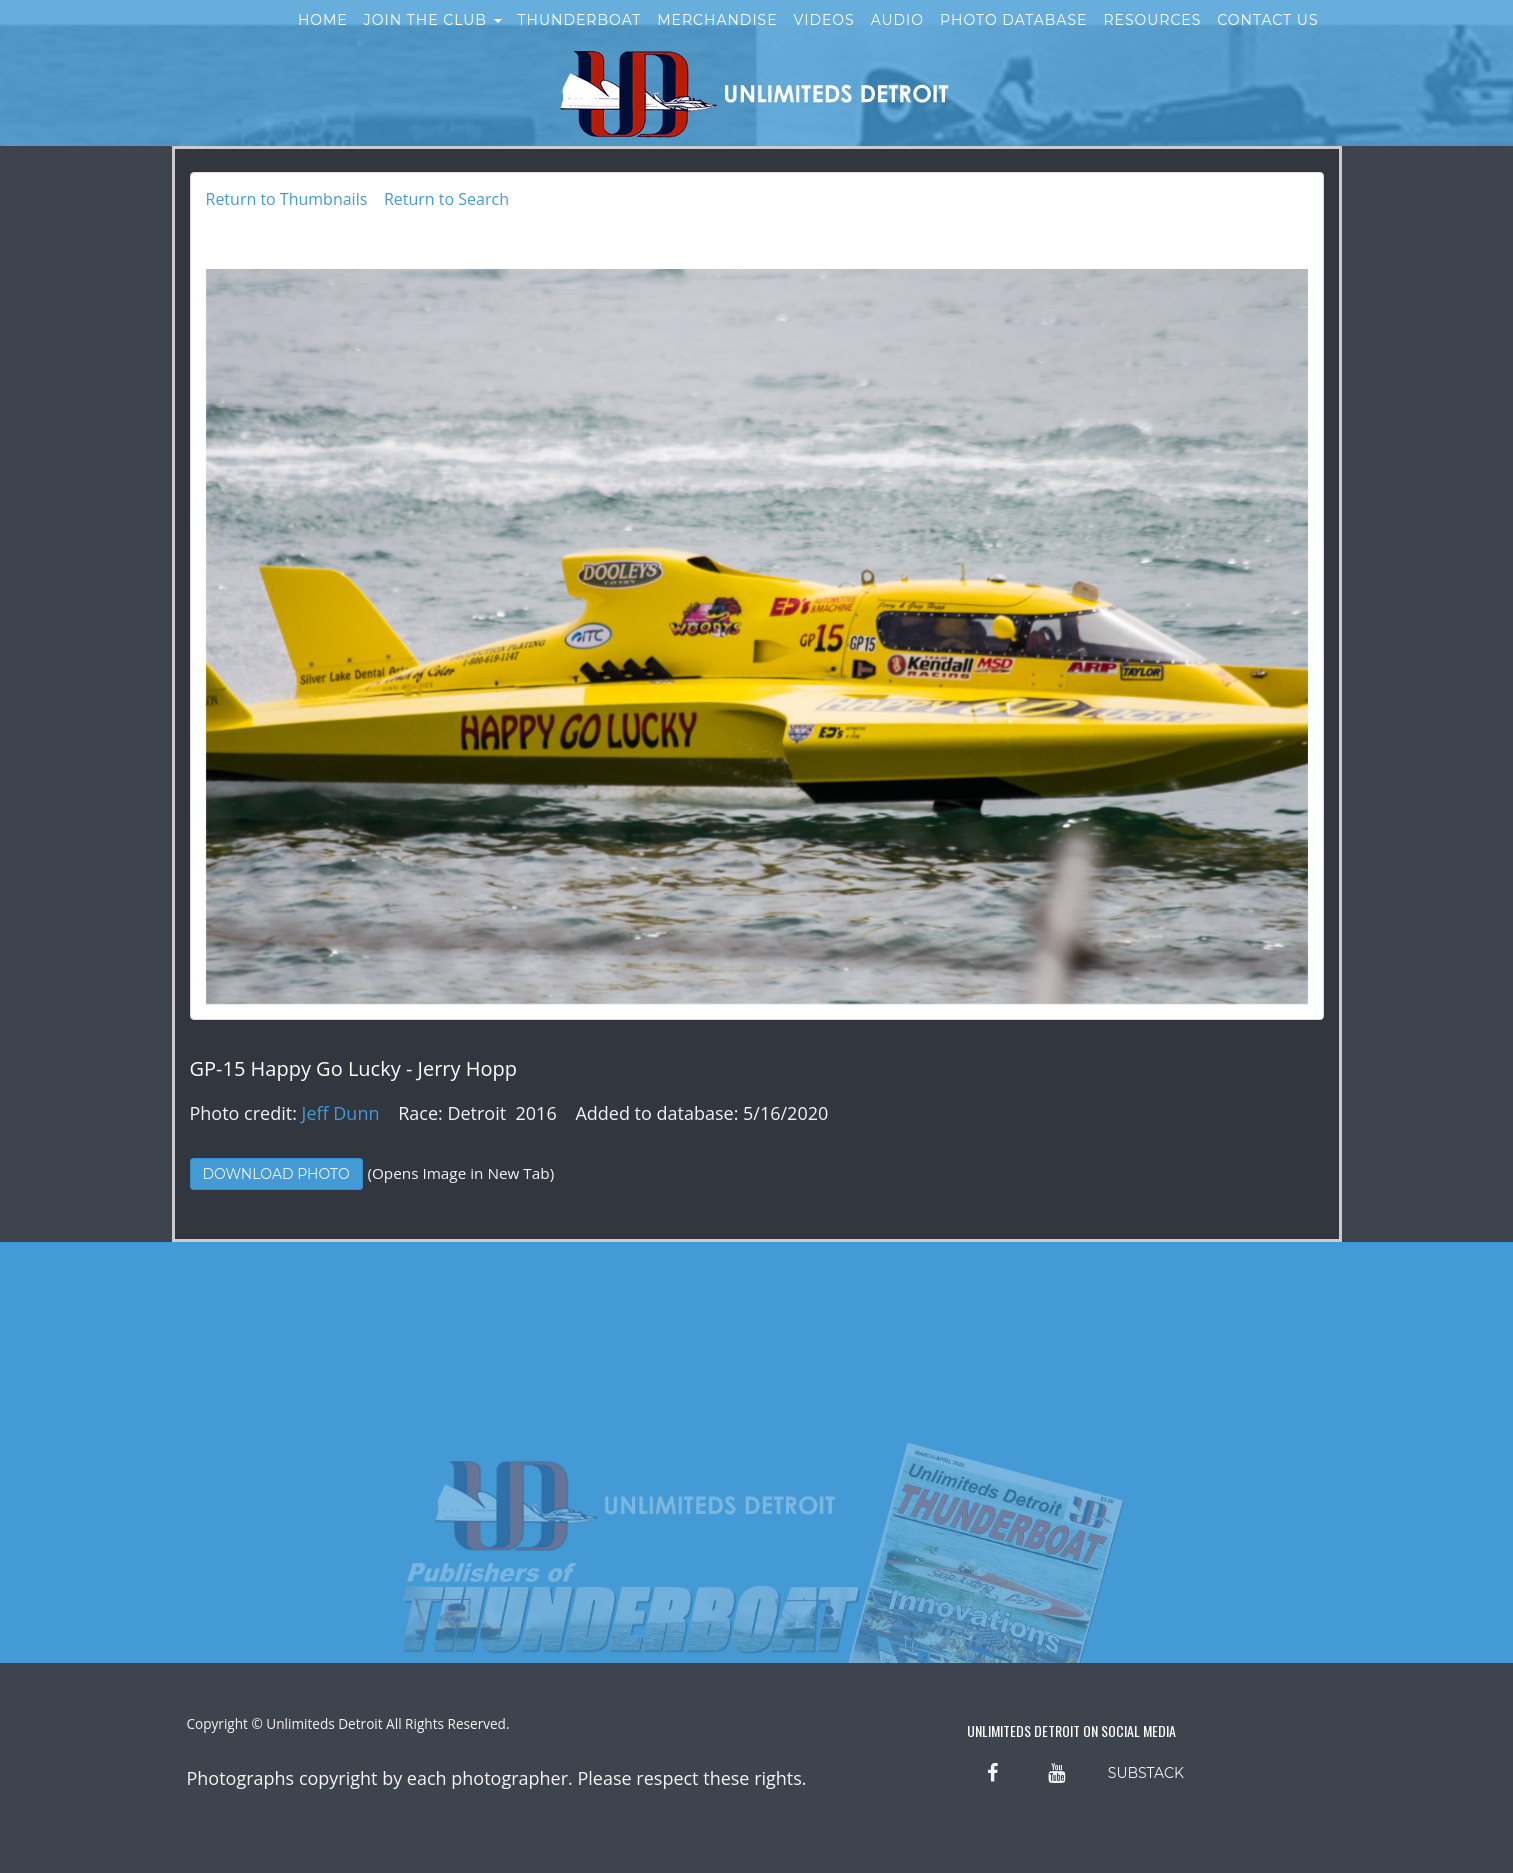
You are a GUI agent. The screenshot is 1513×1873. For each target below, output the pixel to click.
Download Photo (276, 1174)
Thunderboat (580, 38)
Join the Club (433, 38)
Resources (1152, 38)
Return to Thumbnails (287, 199)
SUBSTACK (1146, 1773)
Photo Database (1013, 38)
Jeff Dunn (341, 1113)
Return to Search (446, 199)
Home (323, 38)
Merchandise (717, 38)
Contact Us (1267, 38)
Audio (897, 38)
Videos (824, 38)
